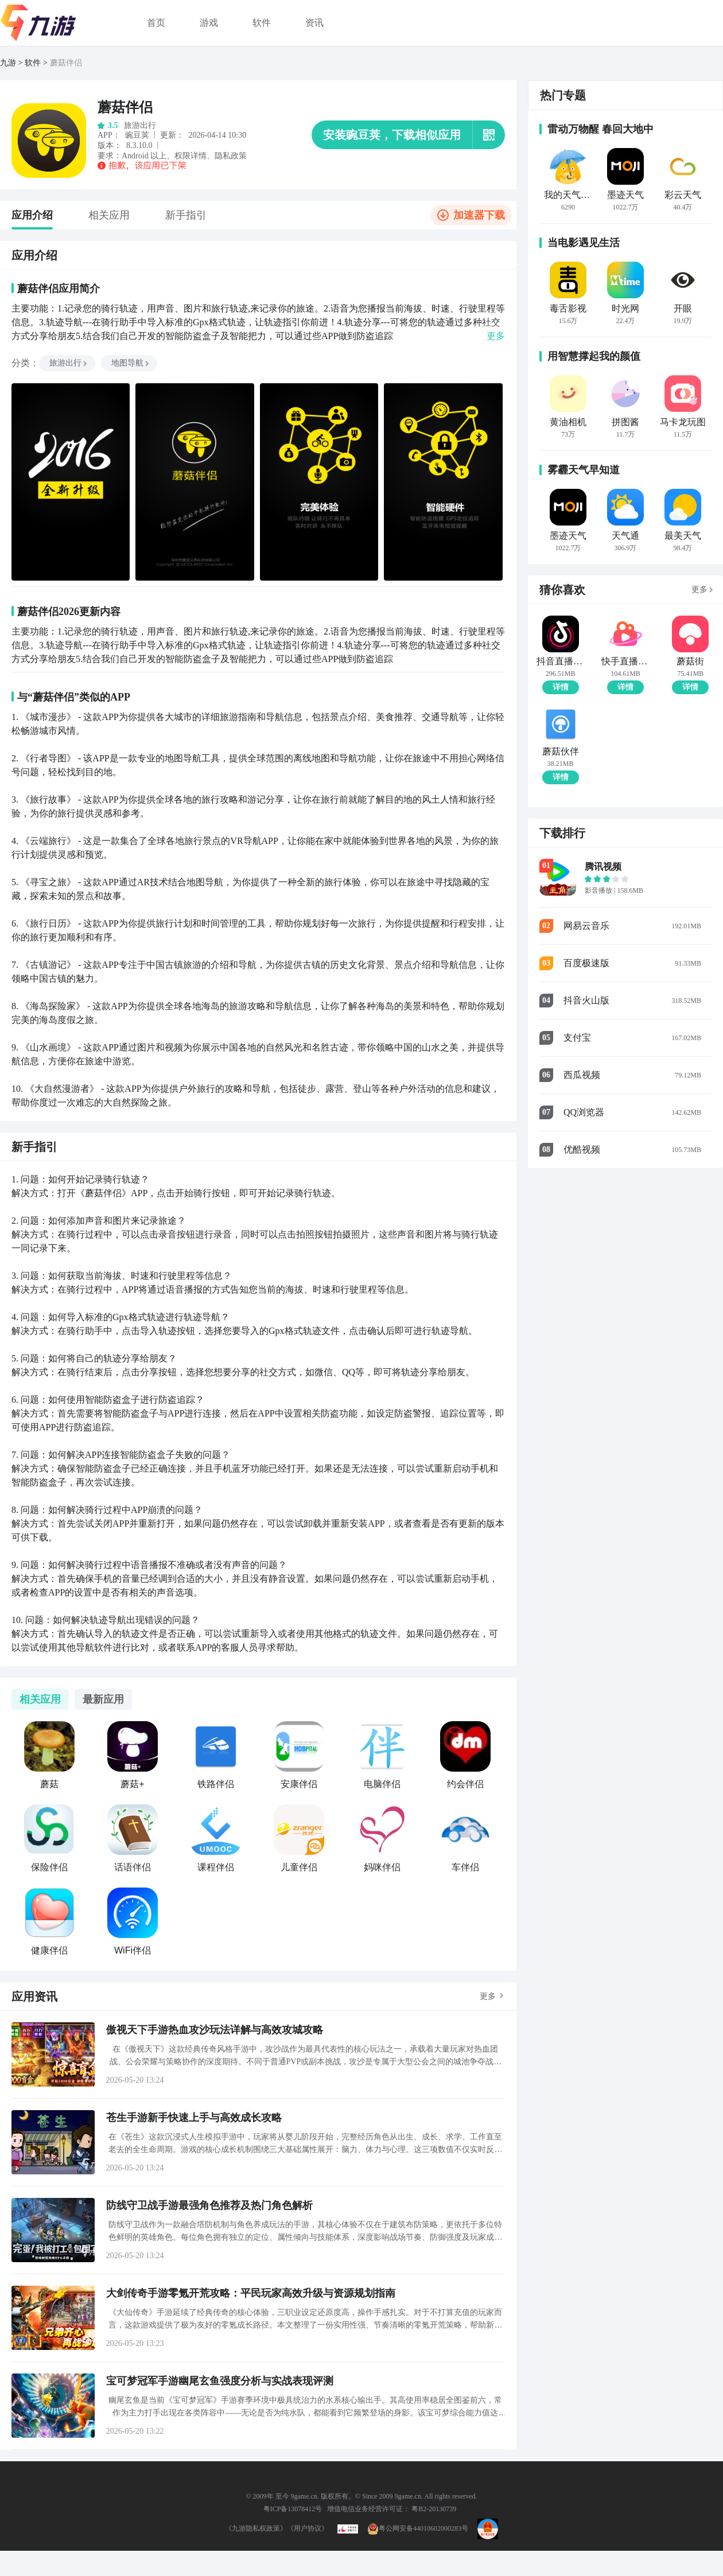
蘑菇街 (690, 661)
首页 (156, 23)
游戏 (209, 23)
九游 (8, 63)
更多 (488, 1996)
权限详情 (190, 155)
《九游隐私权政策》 (256, 2528)
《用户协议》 (307, 2528)
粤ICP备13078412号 (292, 2509)
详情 (561, 687)
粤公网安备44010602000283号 (417, 2528)
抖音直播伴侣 (560, 661)
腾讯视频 (603, 866)
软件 (261, 23)
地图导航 (130, 363)
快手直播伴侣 (625, 661)
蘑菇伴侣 (66, 63)
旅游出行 (68, 363)
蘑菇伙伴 (560, 751)
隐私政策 (231, 155)
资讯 (314, 23)
